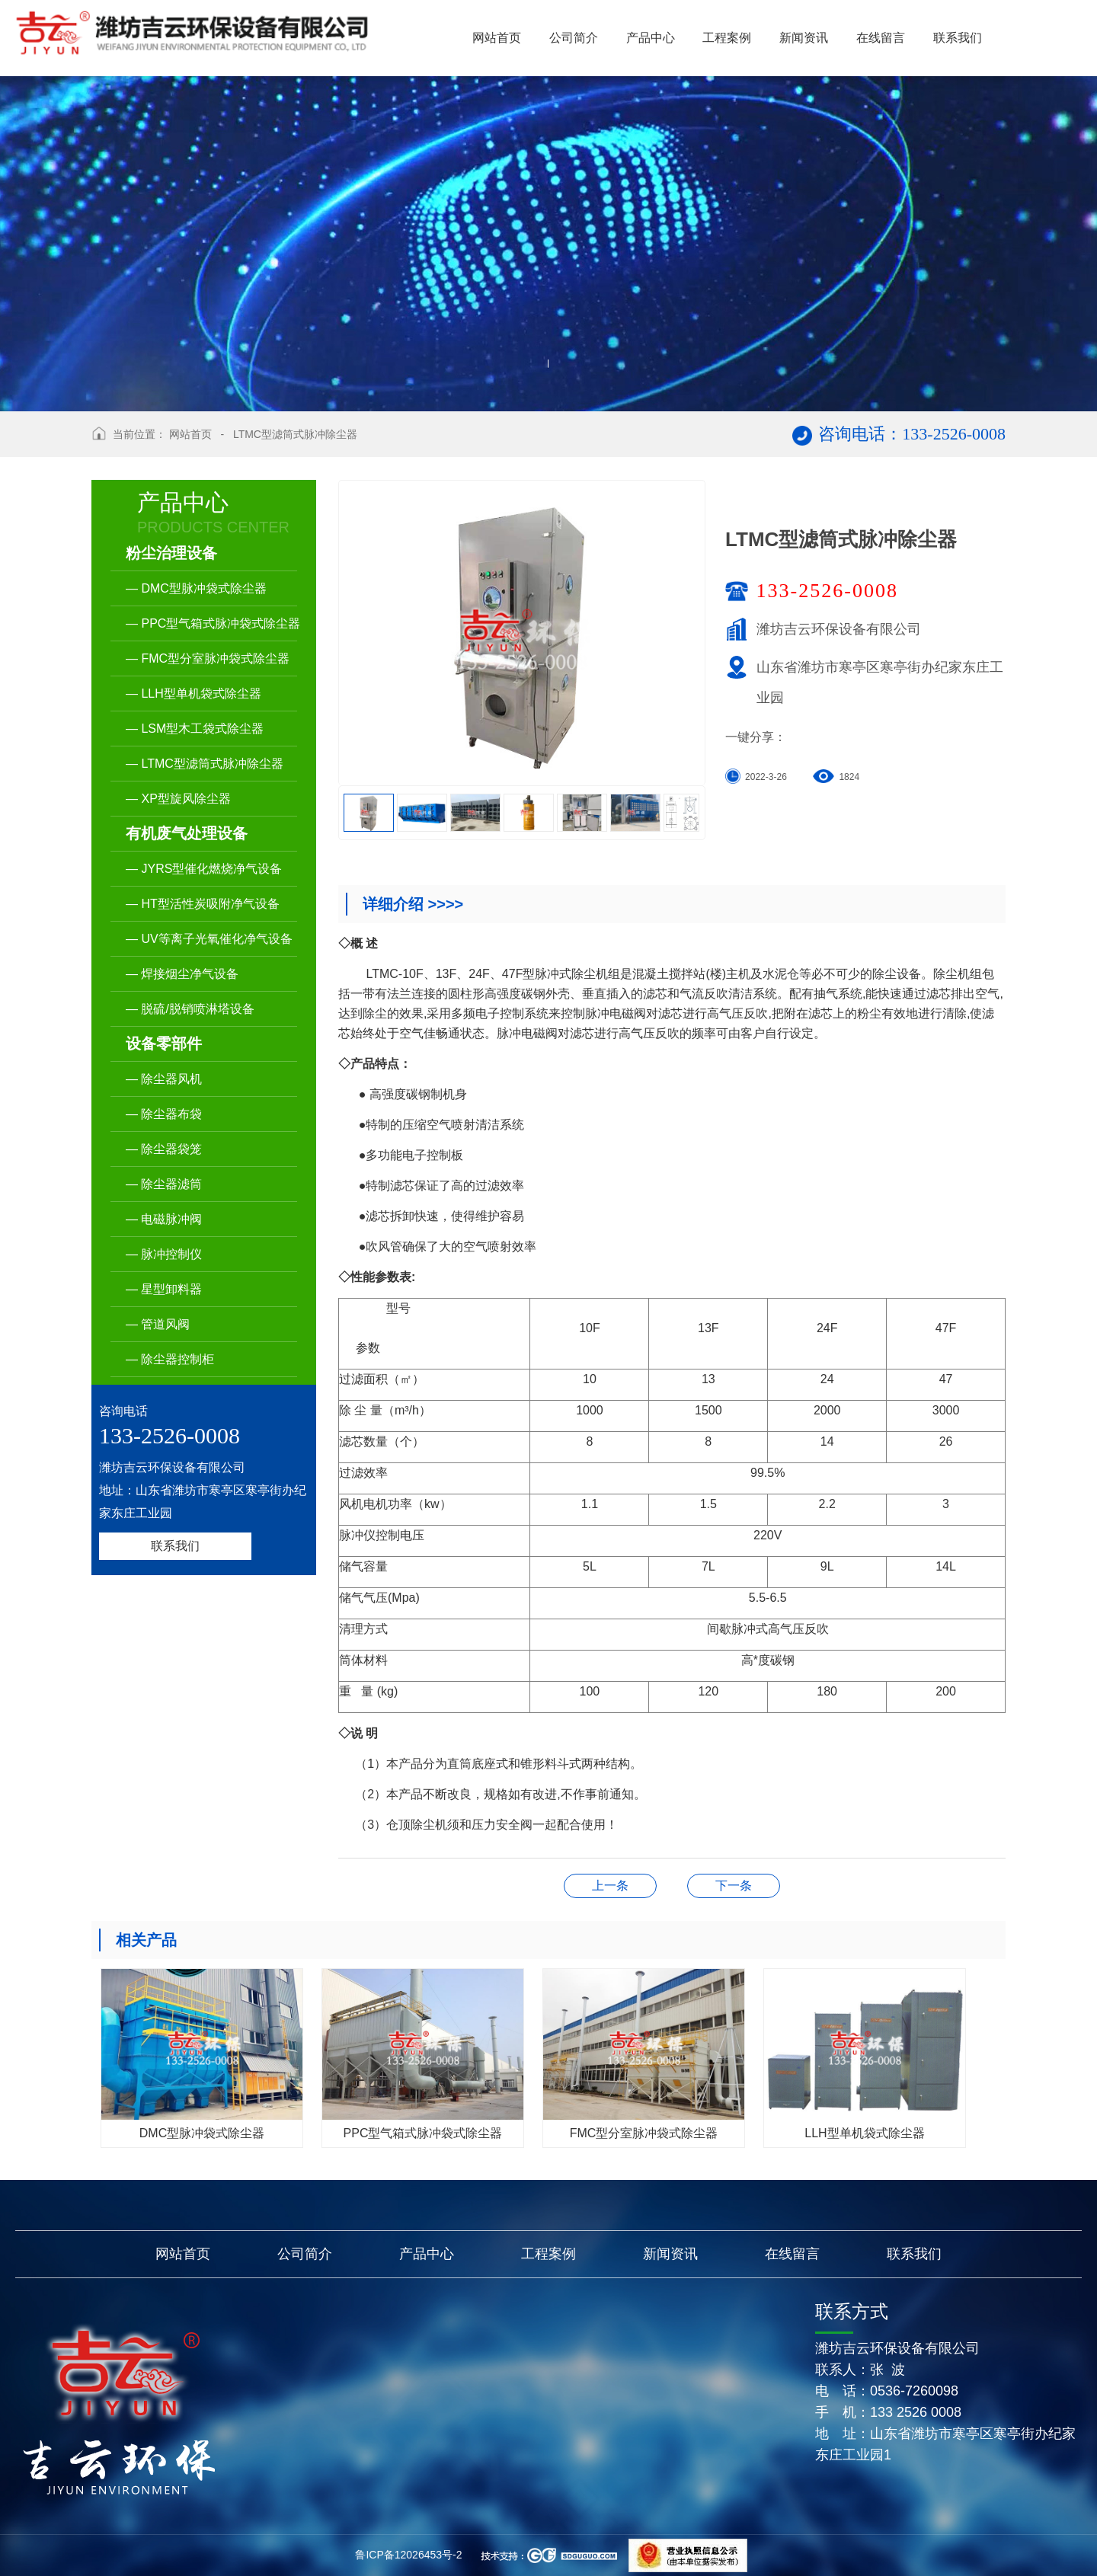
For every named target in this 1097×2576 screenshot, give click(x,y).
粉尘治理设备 (171, 553)
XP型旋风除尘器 (610, 1885)
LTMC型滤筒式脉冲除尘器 (295, 434)
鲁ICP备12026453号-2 (408, 2555)
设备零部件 (164, 1043)
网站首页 (190, 434)
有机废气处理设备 (187, 833)
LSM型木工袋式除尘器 (733, 1885)
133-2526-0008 (827, 591)
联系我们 (175, 1545)
